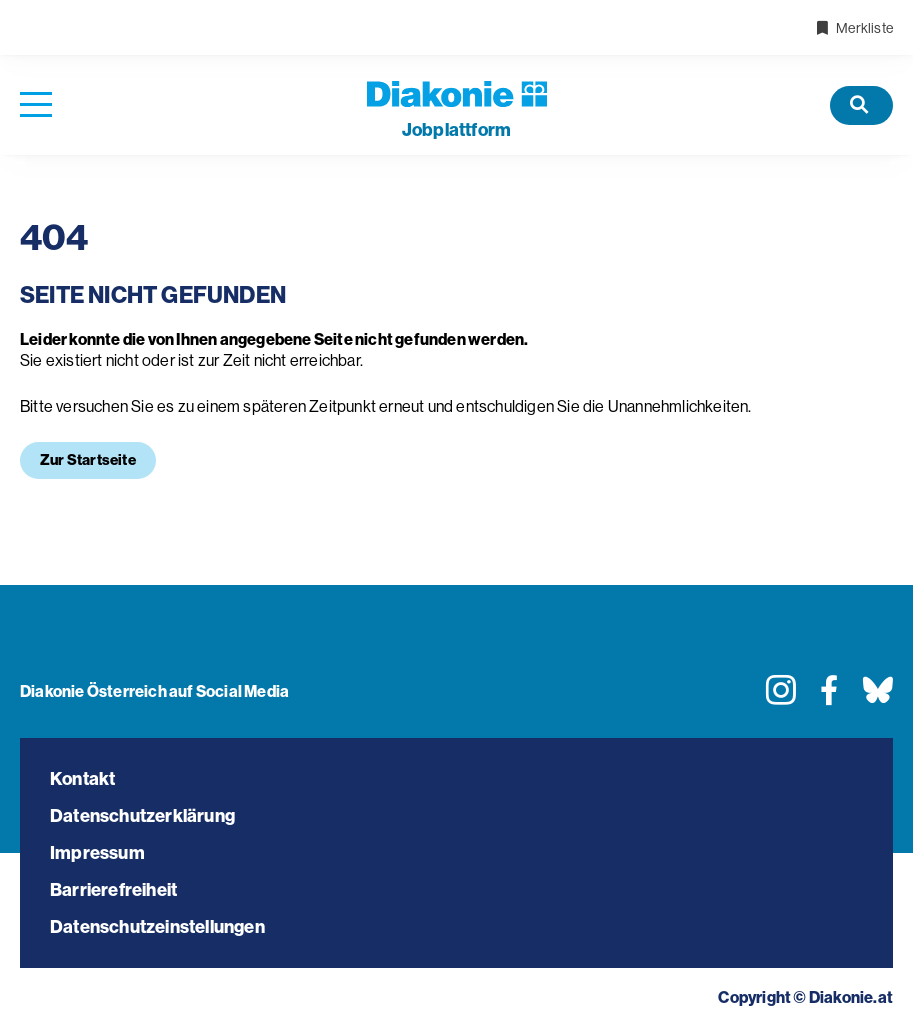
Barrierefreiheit (113, 890)
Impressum (97, 853)
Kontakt (82, 779)
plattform (456, 130)
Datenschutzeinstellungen (157, 927)
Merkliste (854, 28)
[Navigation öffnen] (36, 105)
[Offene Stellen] (861, 105)
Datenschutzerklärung (142, 816)
